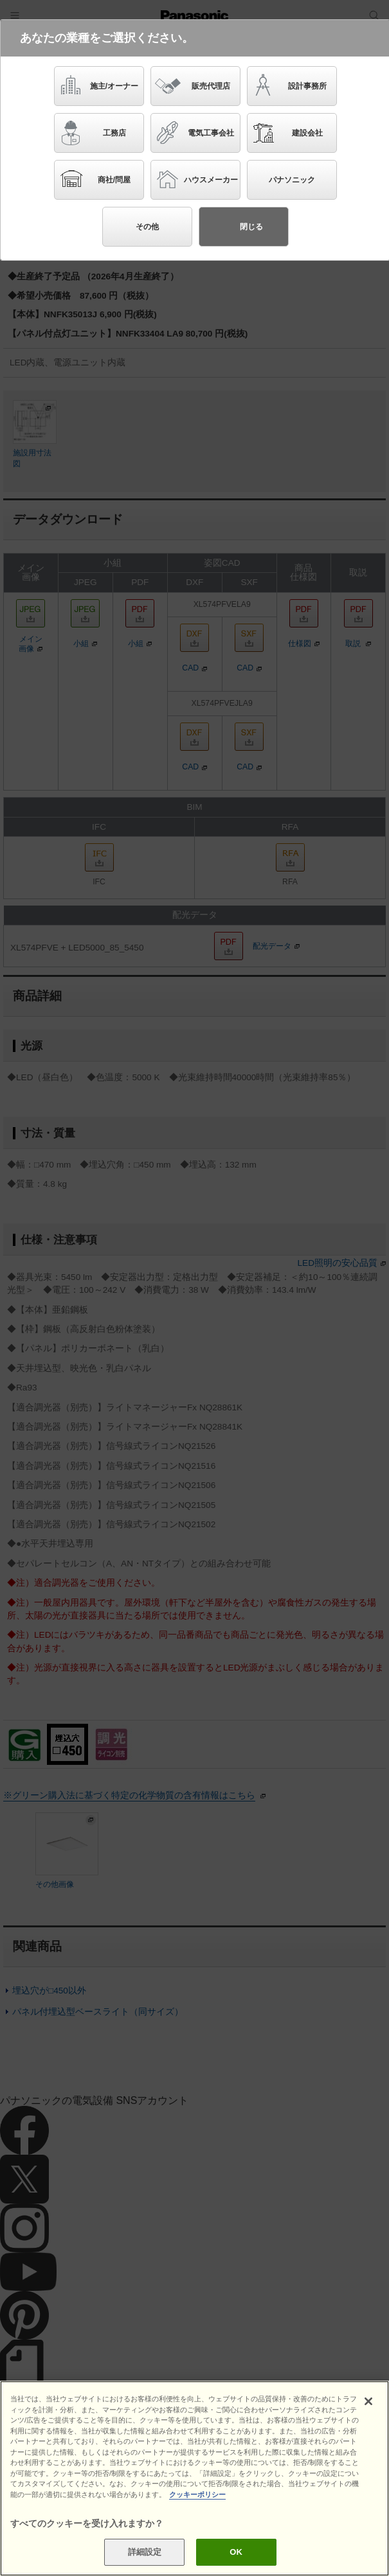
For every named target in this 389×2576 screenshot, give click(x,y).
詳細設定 (145, 2553)
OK (236, 2553)
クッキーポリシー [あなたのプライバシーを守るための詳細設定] (197, 2495)
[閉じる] (368, 2402)
